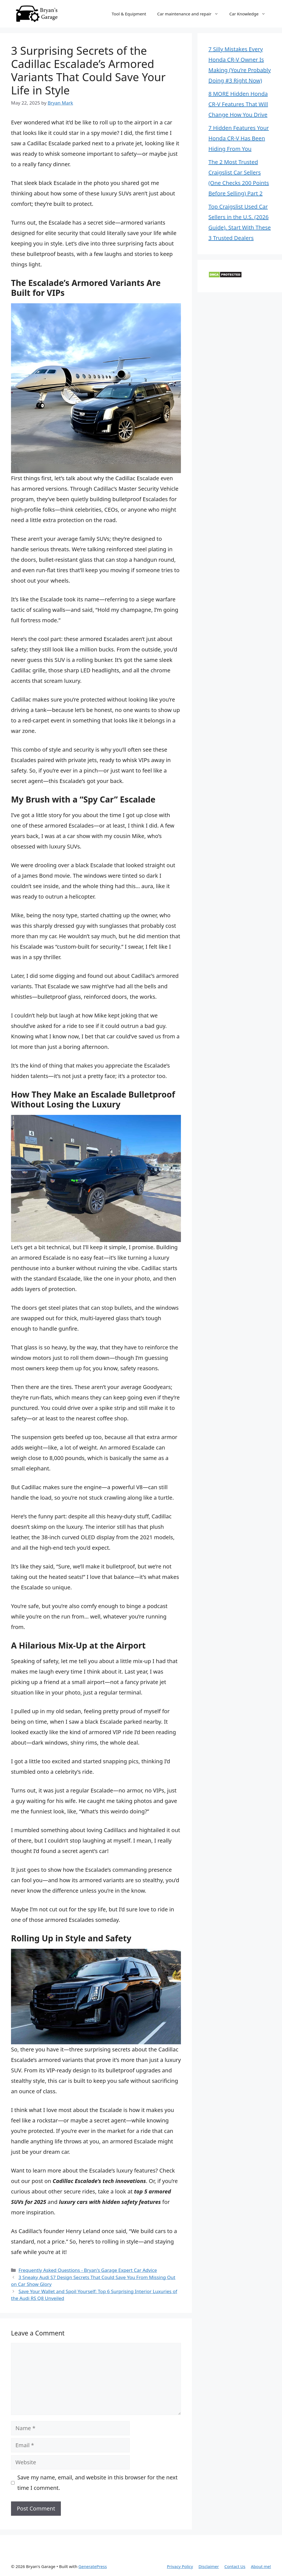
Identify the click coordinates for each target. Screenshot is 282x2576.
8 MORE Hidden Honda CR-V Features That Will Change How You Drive (238, 104)
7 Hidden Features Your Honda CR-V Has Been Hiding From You (238, 138)
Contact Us (234, 2566)
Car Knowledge (250, 14)
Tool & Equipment (129, 14)
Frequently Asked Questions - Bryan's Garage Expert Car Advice (87, 2270)
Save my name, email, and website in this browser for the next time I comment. (97, 2483)
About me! (261, 2566)
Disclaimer (209, 2566)
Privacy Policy (180, 2566)
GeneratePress (92, 2566)
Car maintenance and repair (190, 14)
